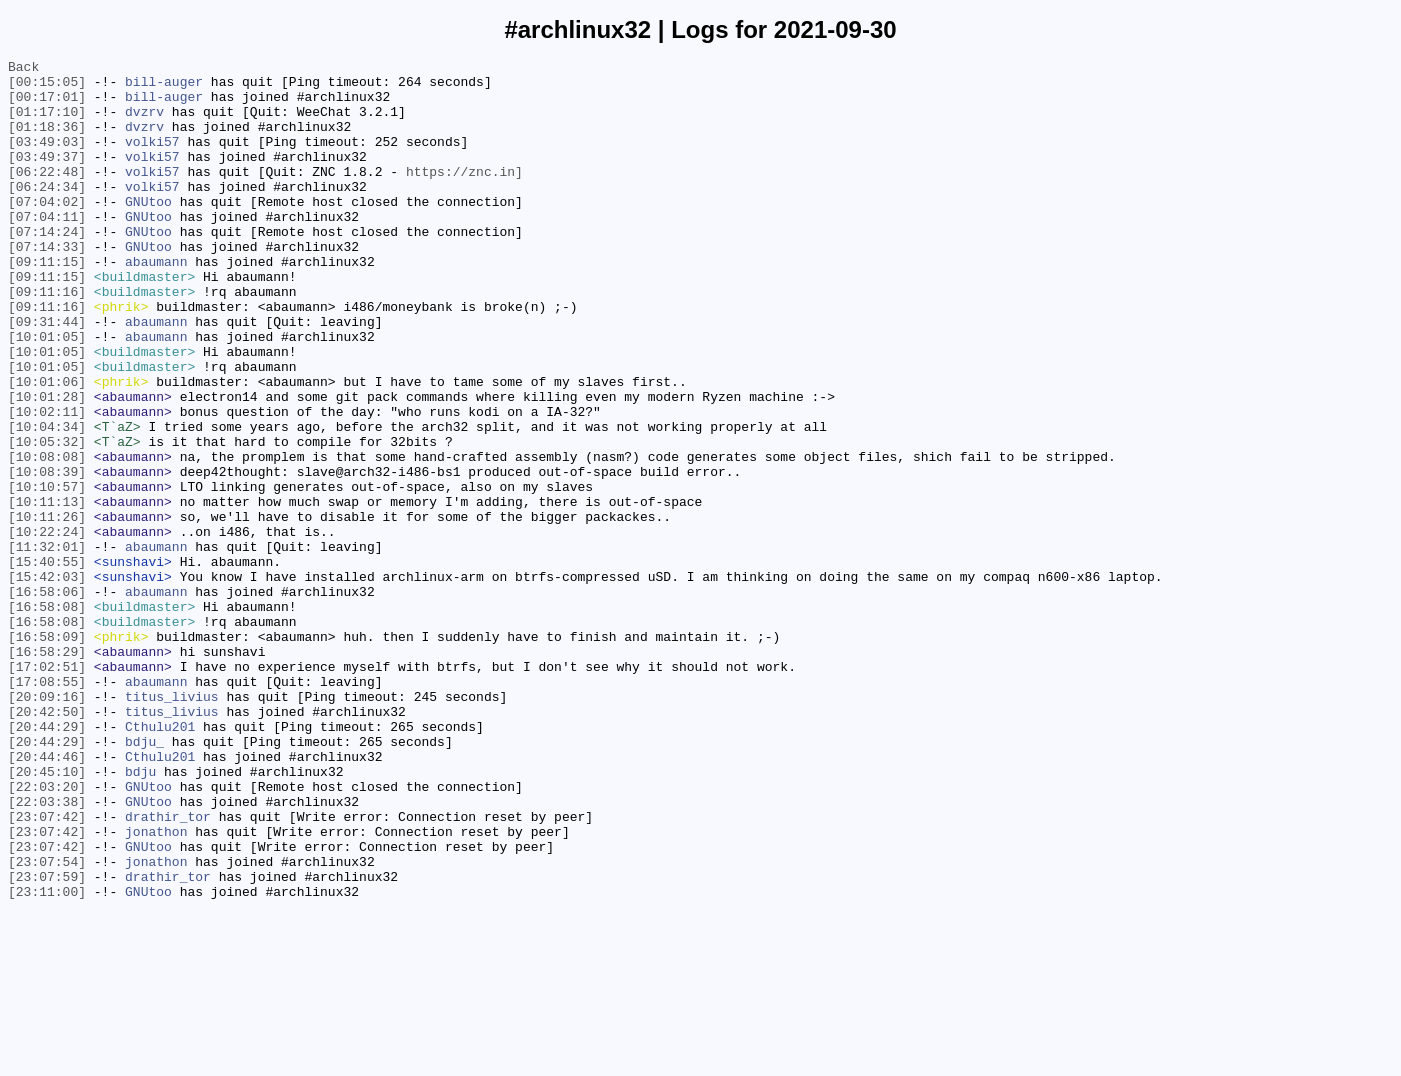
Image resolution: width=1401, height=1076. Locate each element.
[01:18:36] (47, 141)
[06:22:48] (47, 195)
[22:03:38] (47, 951)
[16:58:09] (47, 753)
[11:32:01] (47, 645)
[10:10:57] (47, 573)
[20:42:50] (47, 843)
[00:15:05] (47, 87)
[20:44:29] (47, 861)
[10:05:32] (47, 519)
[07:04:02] (47, 231)
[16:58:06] (47, 699)
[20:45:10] (47, 915)
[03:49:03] (47, 159)
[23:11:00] (47, 1059)
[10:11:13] (47, 591)
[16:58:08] (47, 717)
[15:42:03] (47, 681)
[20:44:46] (47, 897)
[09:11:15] (47, 303)
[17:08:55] (47, 807)
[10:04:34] (47, 501)
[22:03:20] (47, 933)
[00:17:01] (47, 105)
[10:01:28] (47, 465)
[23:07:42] (47, 969)
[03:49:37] (47, 177)
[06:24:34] (47, 213)
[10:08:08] (47, 537)
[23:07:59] (47, 1041)
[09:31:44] (47, 375)
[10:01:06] (47, 447)
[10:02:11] (47, 483)
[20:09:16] (47, 825)
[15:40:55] (47, 663)
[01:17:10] (47, 123)
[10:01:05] (47, 393)
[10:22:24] (47, 627)
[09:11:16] (47, 339)
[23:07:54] (47, 1023)
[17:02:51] (47, 789)
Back (23, 69)
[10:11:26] (47, 609)
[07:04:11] (47, 249)
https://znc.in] (464, 195)
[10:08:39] (47, 555)
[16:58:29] (47, 771)
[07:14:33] (47, 285)
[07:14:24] (47, 267)
